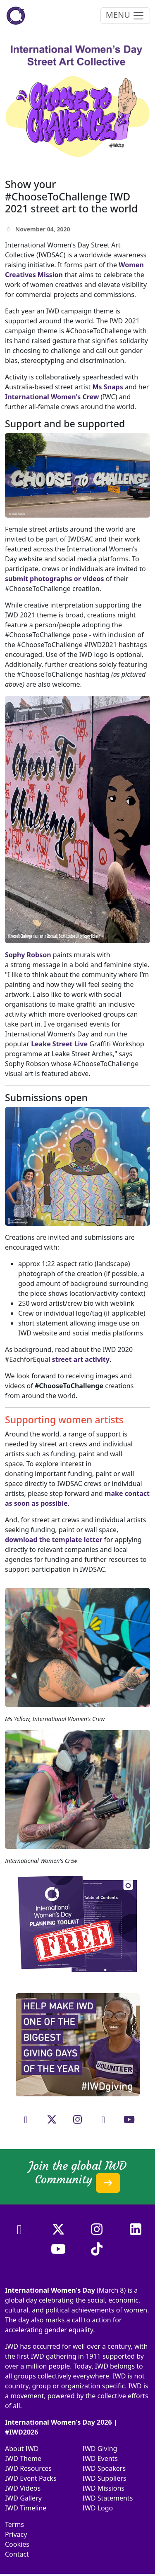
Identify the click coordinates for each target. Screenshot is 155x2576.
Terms (14, 2524)
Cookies (17, 2544)
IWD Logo (98, 2507)
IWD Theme (23, 2458)
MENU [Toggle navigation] (125, 15)
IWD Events (100, 2458)
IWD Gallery (23, 2498)
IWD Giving (100, 2448)
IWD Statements (108, 2498)
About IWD (22, 2448)
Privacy (16, 2534)
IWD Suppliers (104, 2478)
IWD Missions (103, 2488)
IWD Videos (23, 2488)
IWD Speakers (104, 2468)
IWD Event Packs (31, 2478)
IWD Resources (28, 2468)
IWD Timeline (25, 2507)
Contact (17, 2554)
